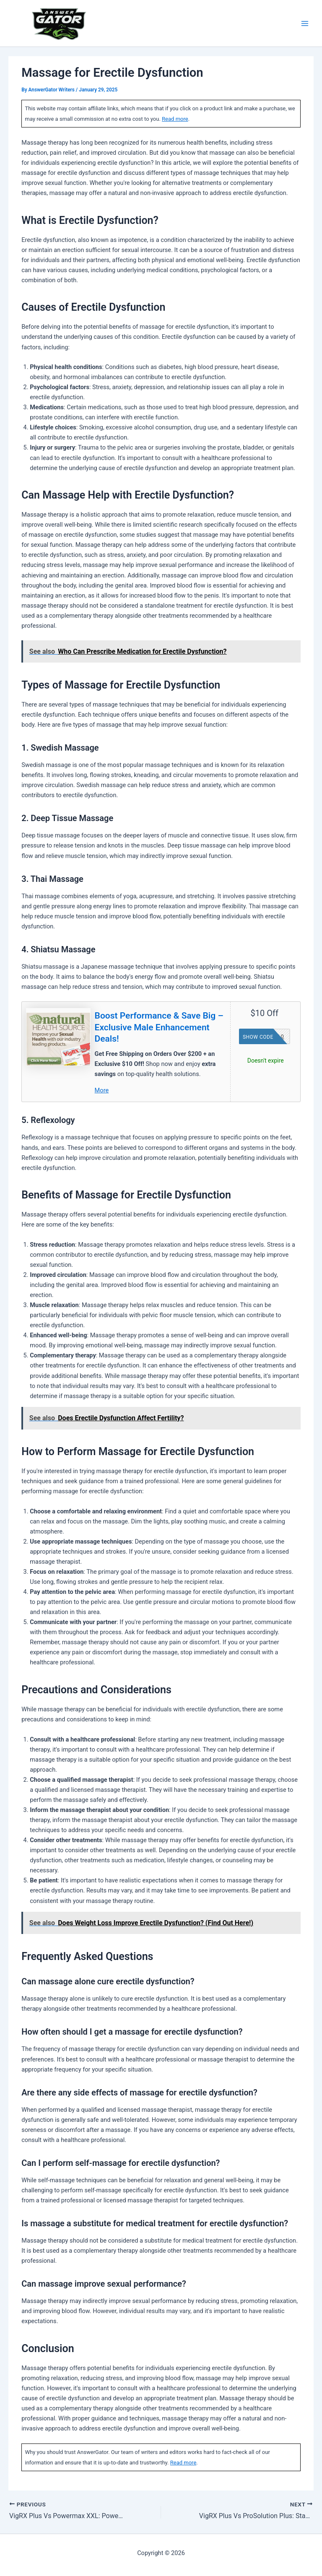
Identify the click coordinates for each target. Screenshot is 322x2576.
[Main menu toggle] (305, 23)
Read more (175, 119)
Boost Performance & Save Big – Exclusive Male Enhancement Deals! (159, 1027)
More (102, 1090)
